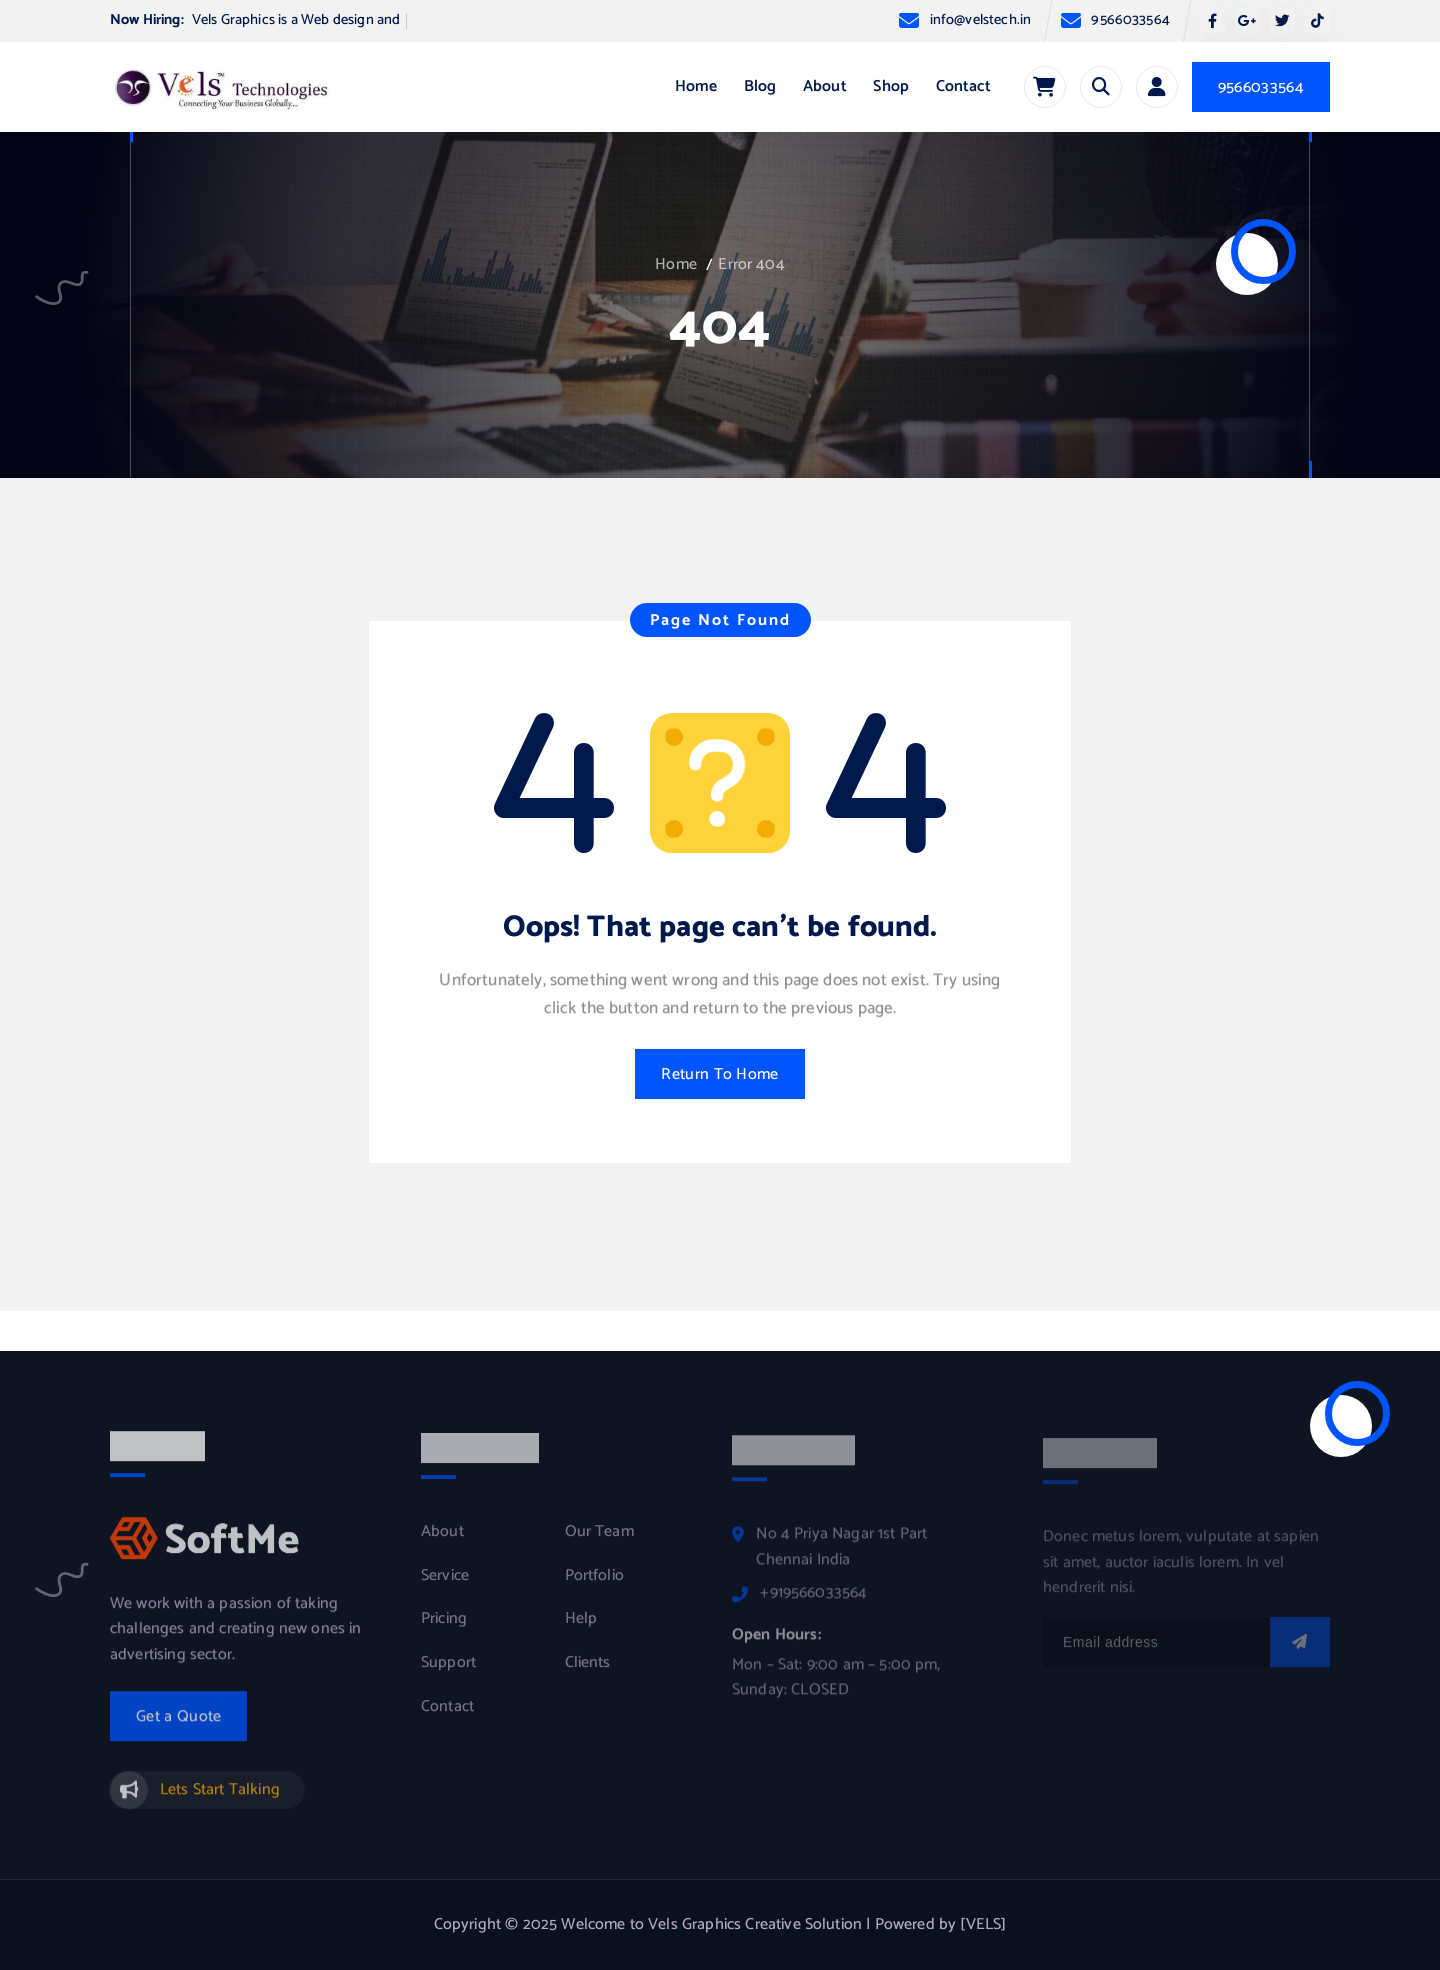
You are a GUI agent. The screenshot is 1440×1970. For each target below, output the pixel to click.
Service (445, 1587)
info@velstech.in (981, 20)
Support (448, 1674)
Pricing (444, 1630)
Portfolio (594, 1587)
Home (696, 86)
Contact (963, 86)
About (825, 86)
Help (581, 1630)
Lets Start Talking (220, 1799)
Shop (891, 86)
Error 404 (751, 264)
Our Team (599, 1543)
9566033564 (1130, 20)
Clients (588, 1674)
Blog (760, 86)
